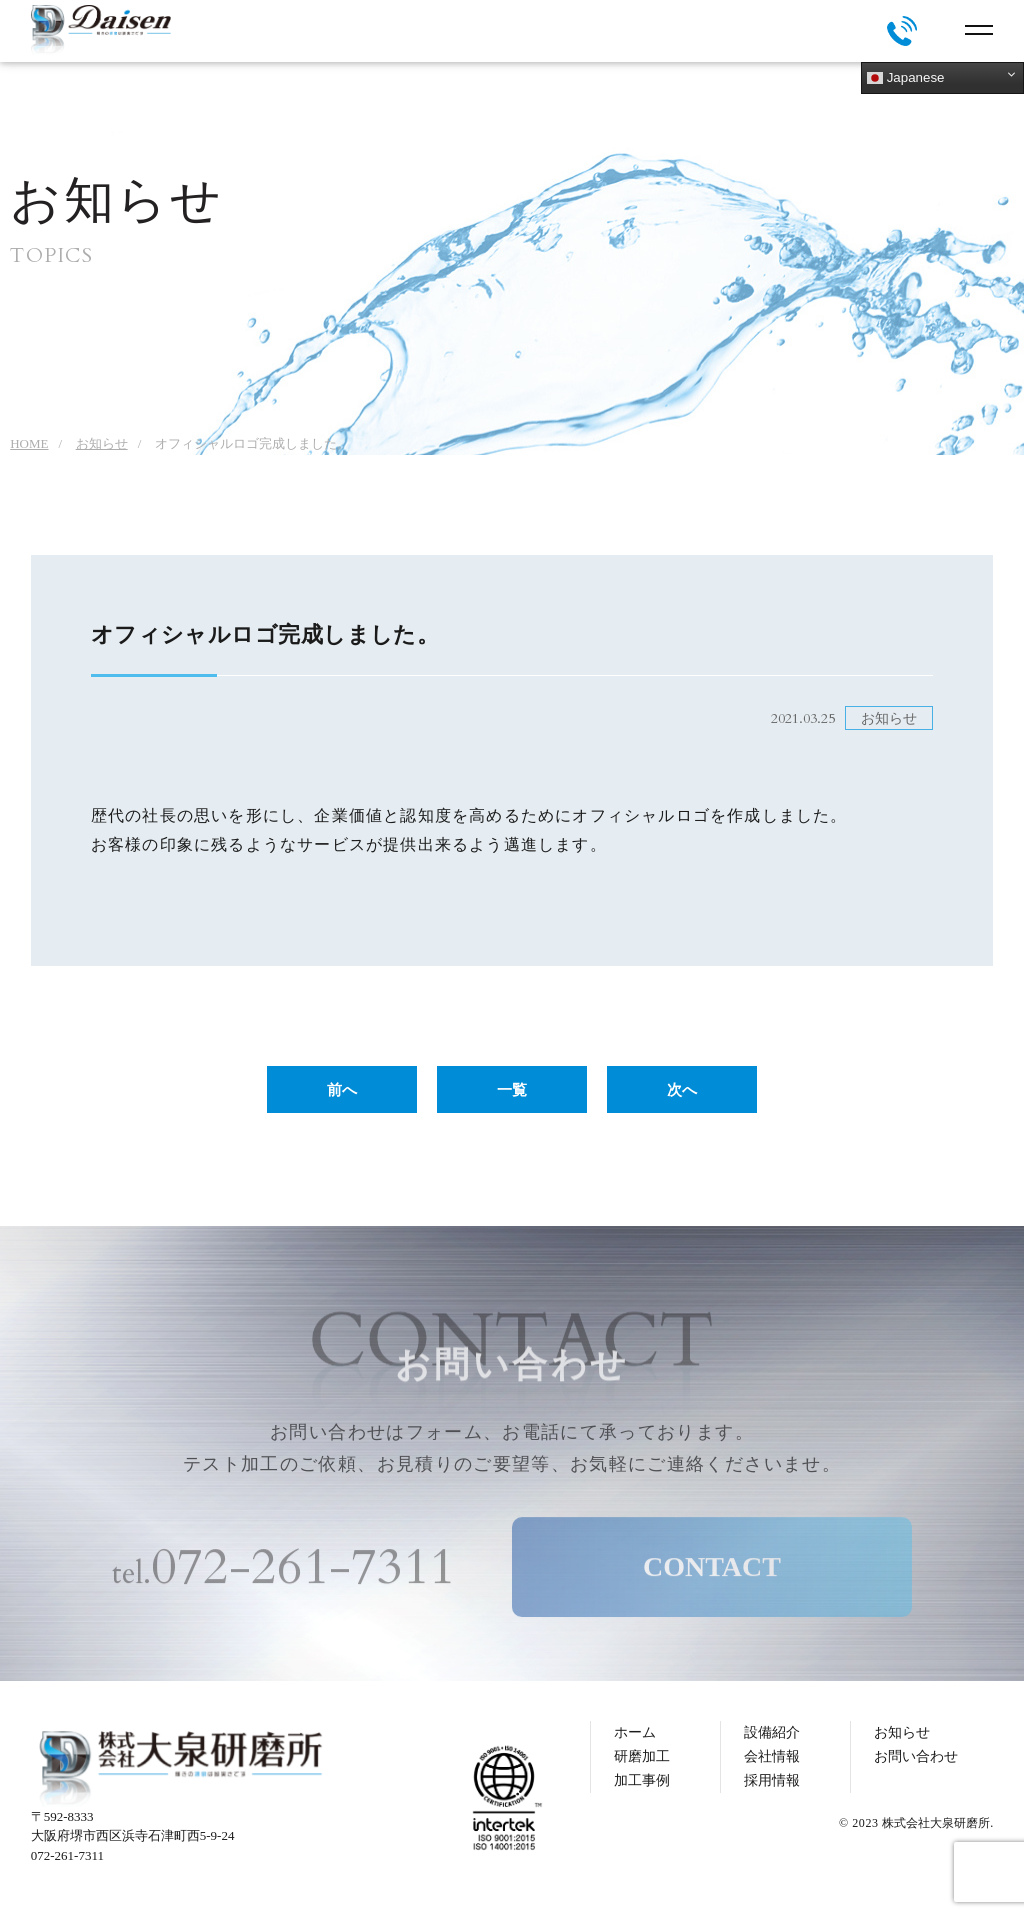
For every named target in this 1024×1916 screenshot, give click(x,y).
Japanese (906, 78)
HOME (29, 443)
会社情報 (772, 1756)
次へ (682, 1089)
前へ (342, 1089)
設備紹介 (772, 1732)
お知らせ (102, 443)
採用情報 (772, 1780)
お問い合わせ (916, 1756)
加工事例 (642, 1780)
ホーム (635, 1732)
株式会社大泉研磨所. (937, 1823)
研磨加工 (642, 1756)
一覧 (512, 1089)
